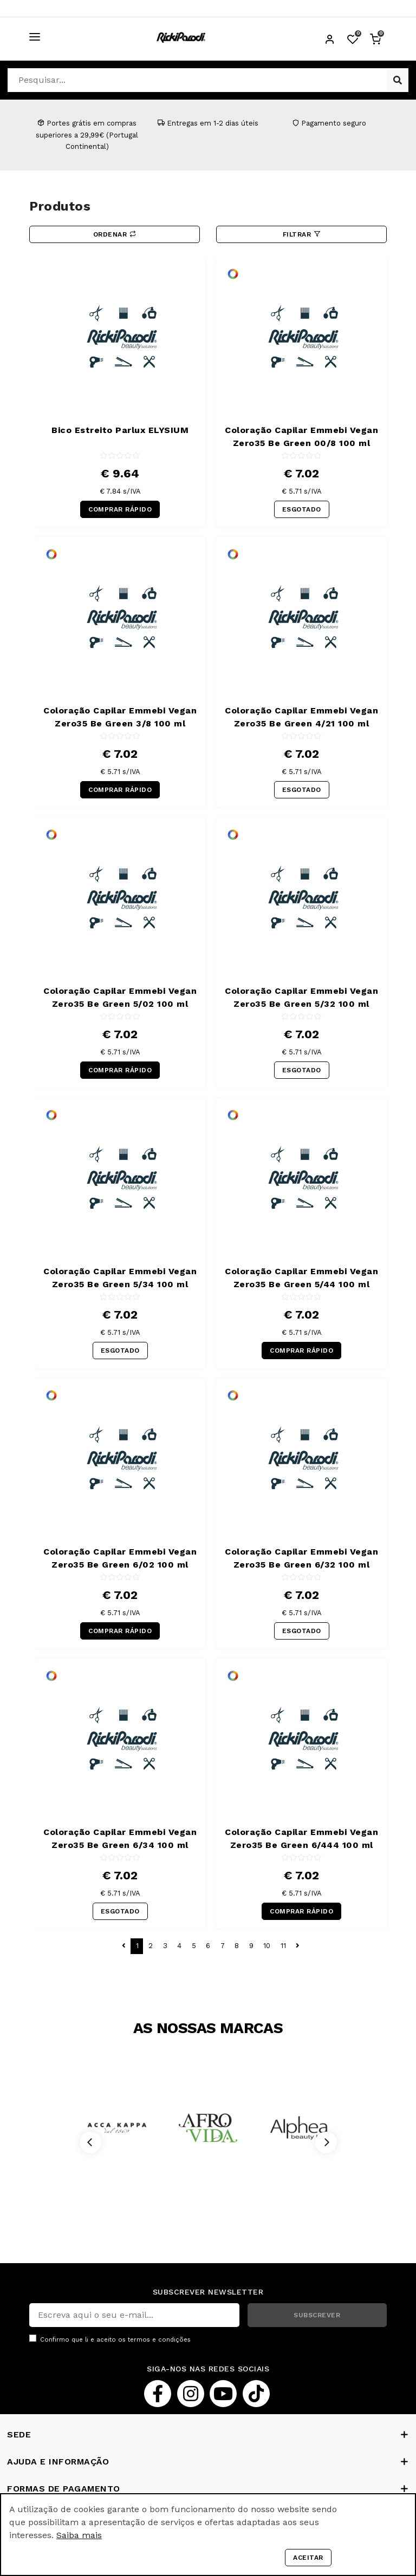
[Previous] (90, 2142)
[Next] (326, 2142)
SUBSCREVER (317, 2315)
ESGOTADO (301, 509)
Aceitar (308, 2557)
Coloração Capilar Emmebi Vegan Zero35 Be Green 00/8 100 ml (301, 436)
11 (283, 1946)
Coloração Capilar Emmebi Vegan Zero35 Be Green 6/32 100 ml (301, 1558)
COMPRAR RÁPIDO (120, 509)
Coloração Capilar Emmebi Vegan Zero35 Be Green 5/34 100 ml (120, 1277)
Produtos (59, 206)
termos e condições (159, 2339)
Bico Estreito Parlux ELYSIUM (119, 430)
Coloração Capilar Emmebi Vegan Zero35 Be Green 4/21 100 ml (301, 717)
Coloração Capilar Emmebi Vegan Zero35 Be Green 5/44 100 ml (301, 1277)
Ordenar (114, 234)
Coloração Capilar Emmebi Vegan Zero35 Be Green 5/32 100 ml (301, 997)
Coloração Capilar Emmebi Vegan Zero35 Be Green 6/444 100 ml (301, 1838)
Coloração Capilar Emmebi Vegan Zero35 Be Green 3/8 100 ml (120, 717)
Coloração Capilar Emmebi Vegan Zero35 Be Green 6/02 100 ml (120, 1558)
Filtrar (302, 234)
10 (266, 1946)
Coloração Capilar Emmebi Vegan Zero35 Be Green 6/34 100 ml (120, 1838)
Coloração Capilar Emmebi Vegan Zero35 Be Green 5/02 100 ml (120, 997)
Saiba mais (79, 2535)
